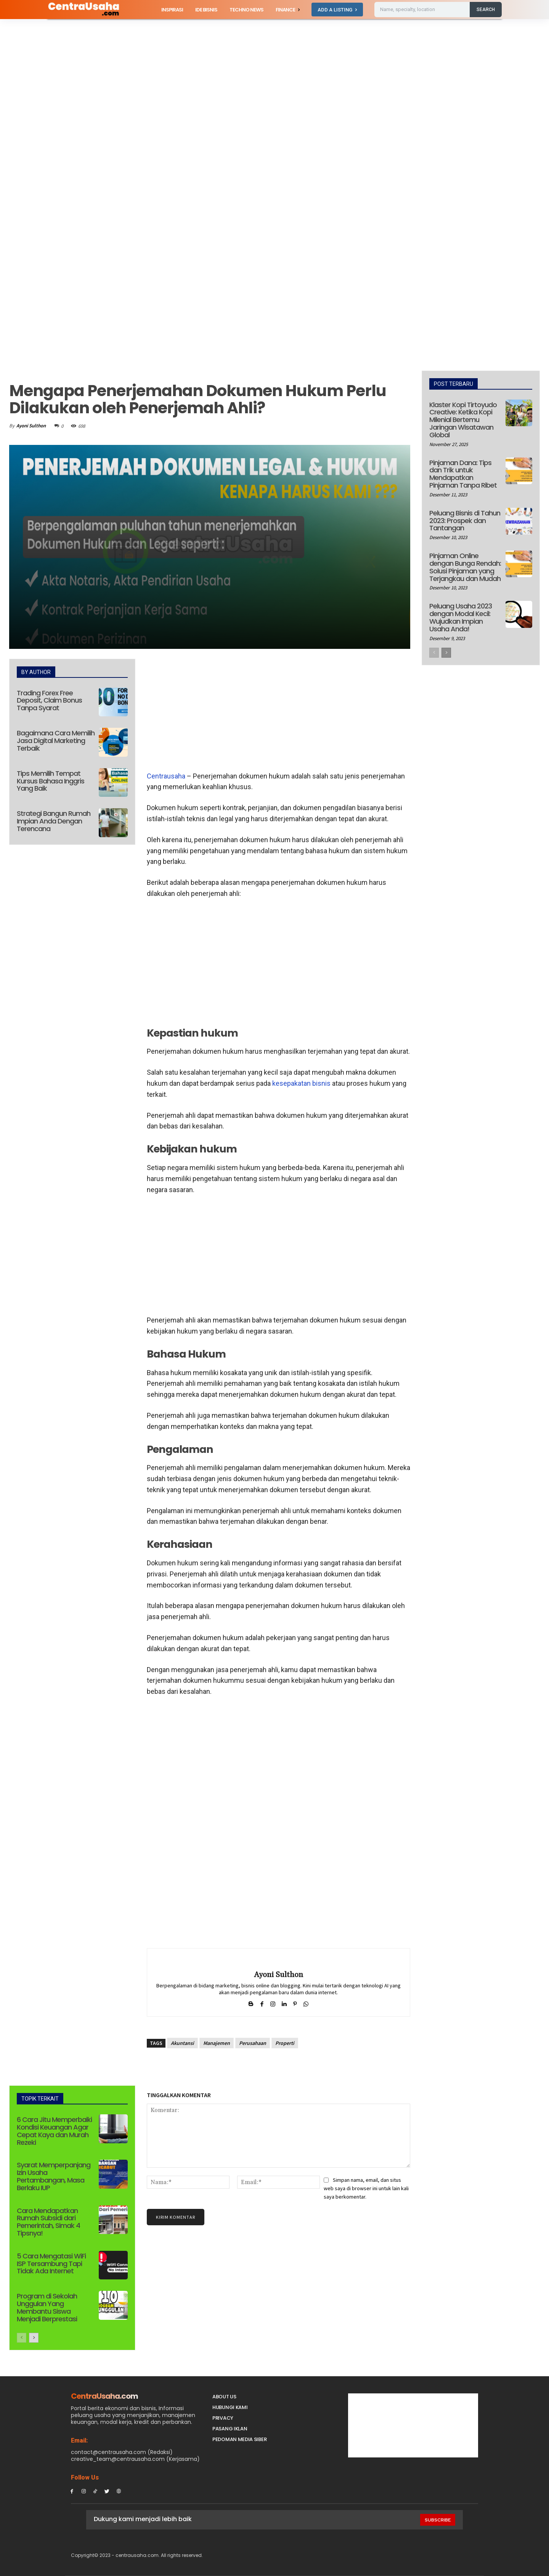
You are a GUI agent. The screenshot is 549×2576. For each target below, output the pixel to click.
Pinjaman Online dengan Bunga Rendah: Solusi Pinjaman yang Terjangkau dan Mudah (465, 567)
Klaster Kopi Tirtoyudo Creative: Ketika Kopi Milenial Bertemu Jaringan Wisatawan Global (463, 420)
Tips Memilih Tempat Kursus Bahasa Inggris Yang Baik (50, 781)
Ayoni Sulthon (31, 425)
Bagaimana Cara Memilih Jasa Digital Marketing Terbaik (56, 740)
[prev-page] (21, 2338)
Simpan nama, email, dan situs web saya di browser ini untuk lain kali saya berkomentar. (366, 2188)
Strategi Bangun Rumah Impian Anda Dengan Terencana (53, 821)
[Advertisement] (229, 75)
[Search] (486, 9)
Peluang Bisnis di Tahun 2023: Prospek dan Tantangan (464, 520)
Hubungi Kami (229, 2407)
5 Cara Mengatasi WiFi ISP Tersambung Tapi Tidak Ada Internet (51, 2263)
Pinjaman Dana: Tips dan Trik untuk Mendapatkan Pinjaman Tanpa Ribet (463, 474)
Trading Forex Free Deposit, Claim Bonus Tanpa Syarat (49, 700)
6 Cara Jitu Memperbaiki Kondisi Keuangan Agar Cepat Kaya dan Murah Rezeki (54, 2131)
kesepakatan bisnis (301, 1083)
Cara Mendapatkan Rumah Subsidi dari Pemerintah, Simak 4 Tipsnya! (48, 2222)
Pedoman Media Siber (239, 2439)
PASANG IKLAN (229, 2428)
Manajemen (216, 2043)
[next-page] (34, 2338)
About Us (224, 2396)
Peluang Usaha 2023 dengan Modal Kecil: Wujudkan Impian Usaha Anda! (460, 617)
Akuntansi (182, 2043)
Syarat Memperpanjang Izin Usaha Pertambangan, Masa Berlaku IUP (53, 2176)
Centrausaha (166, 776)
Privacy (222, 2418)
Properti (284, 2043)
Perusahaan (252, 2043)
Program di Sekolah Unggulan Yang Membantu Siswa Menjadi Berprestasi (47, 2307)
